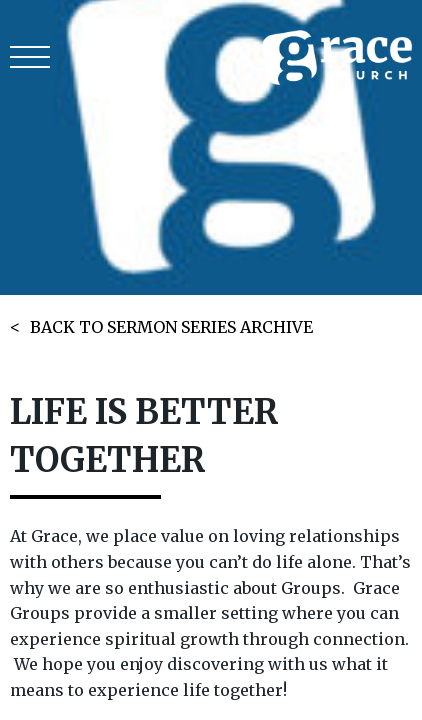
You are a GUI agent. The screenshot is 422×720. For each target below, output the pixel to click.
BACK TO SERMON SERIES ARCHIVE (171, 327)
